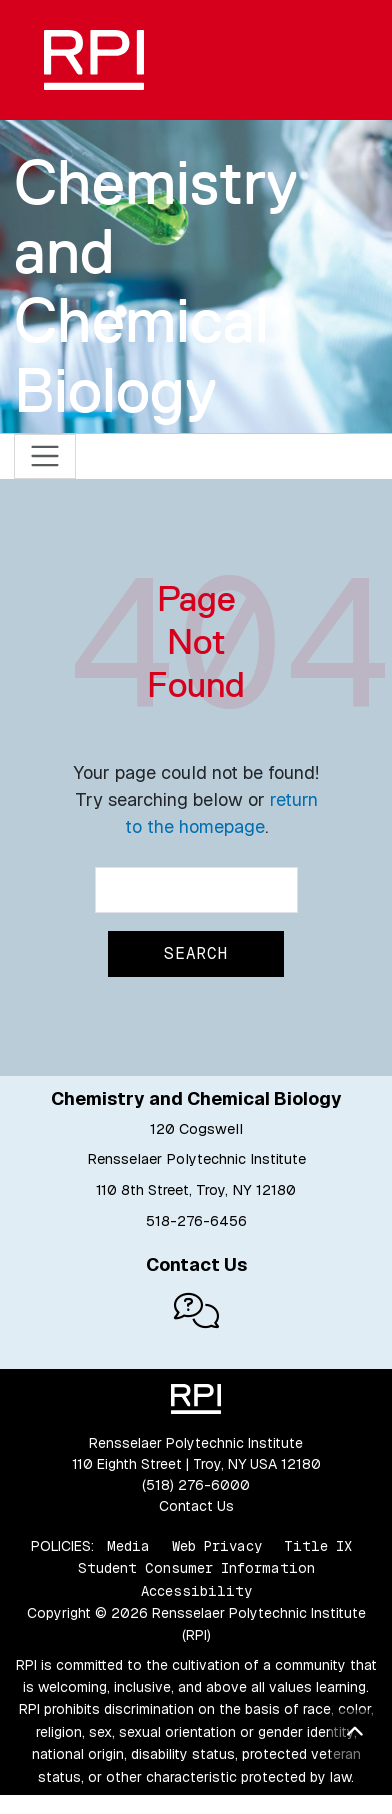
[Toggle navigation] (45, 456)
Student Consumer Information (196, 1568)
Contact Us (196, 1506)
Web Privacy (217, 1546)
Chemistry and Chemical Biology (156, 286)
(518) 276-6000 (196, 1485)
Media (128, 1546)
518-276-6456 (196, 1221)
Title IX (318, 1546)
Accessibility (196, 1591)
